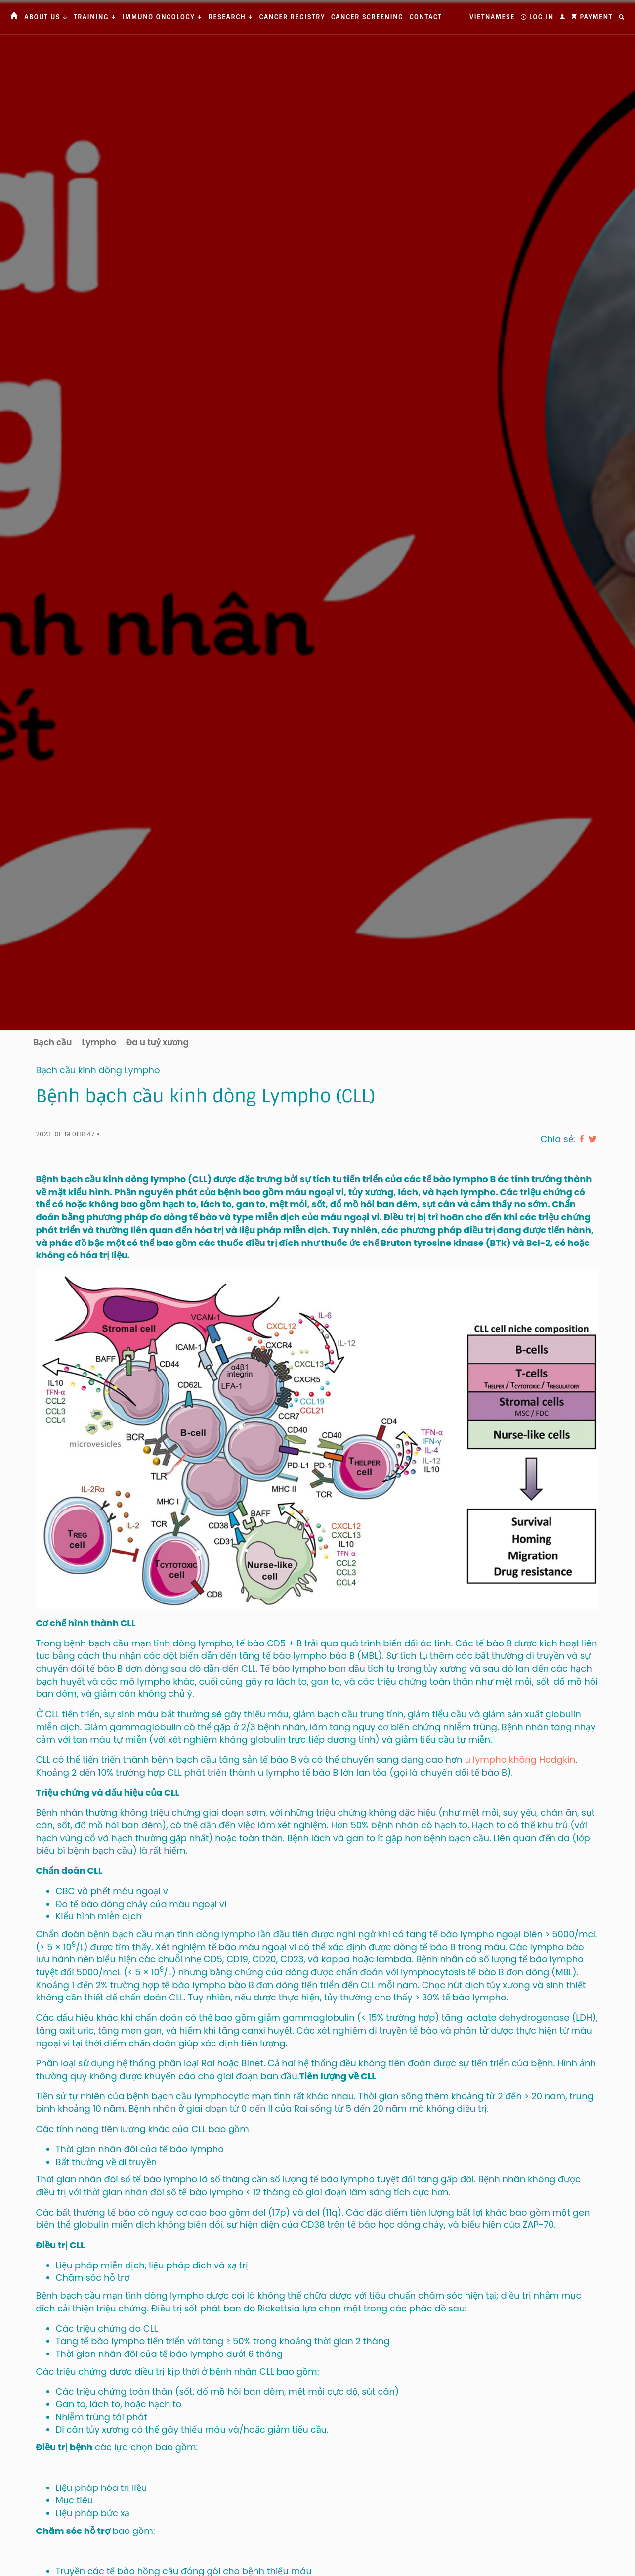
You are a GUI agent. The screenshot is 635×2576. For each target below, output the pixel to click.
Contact (425, 17)
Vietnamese (491, 17)
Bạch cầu (53, 1042)
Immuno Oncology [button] (162, 17)
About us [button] (46, 17)
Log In (537, 17)
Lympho (99, 1042)
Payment (592, 17)
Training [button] (95, 17)
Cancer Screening (367, 17)
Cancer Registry (292, 17)
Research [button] (230, 17)
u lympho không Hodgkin (520, 1759)
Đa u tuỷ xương (157, 1042)
